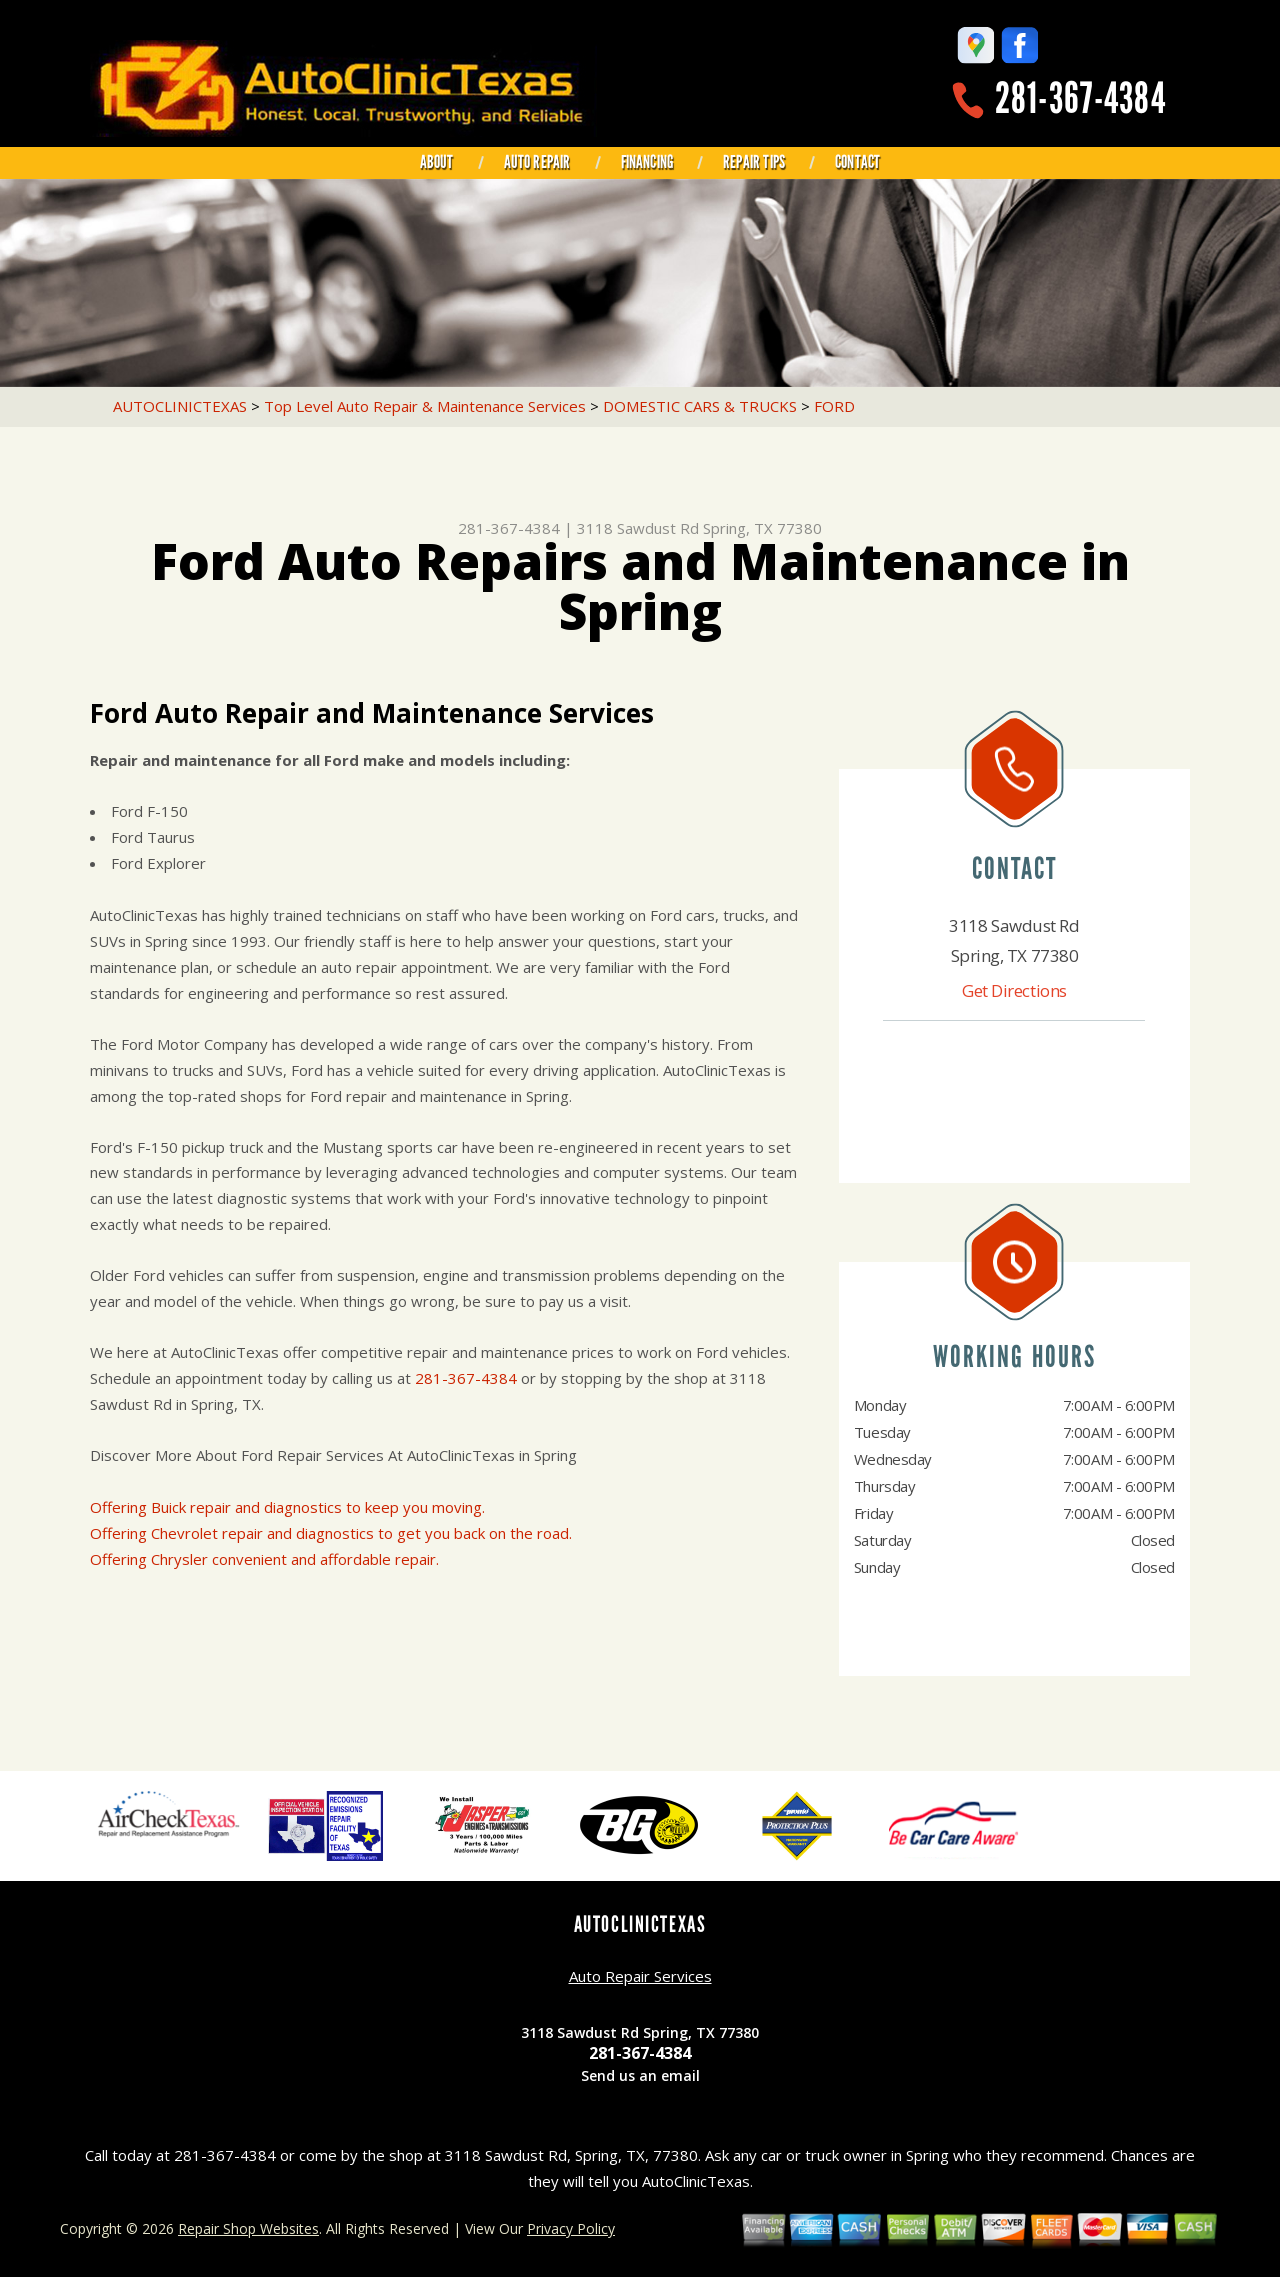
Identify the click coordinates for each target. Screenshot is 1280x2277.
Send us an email (640, 2075)
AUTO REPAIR (537, 162)
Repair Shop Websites (248, 2228)
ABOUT (437, 162)
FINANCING (647, 162)
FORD (834, 406)
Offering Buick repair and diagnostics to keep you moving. (287, 1507)
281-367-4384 (1080, 98)
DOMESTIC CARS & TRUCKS (700, 406)
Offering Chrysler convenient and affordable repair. (264, 1559)
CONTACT (857, 162)
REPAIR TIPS (754, 162)
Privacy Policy (571, 2228)
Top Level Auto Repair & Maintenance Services (425, 406)
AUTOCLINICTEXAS (180, 406)
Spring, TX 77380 (762, 528)
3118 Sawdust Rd (638, 528)
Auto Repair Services (640, 1976)
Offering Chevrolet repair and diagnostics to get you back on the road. (331, 1533)
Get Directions (1014, 990)
